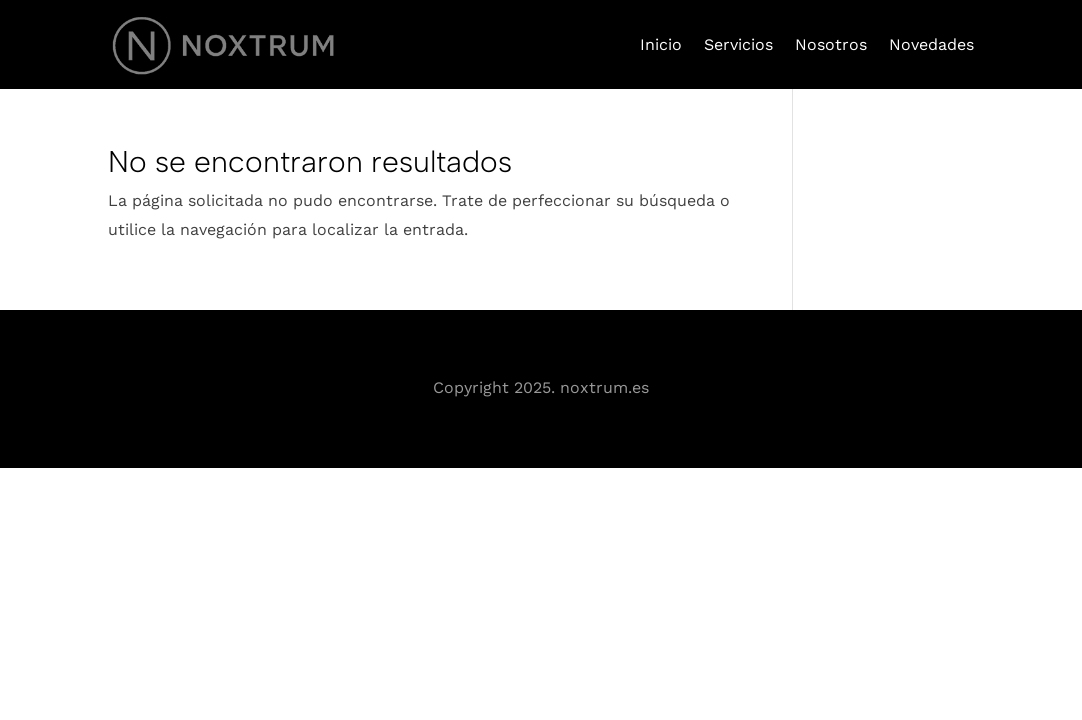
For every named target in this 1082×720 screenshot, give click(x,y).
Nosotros (831, 44)
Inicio (661, 44)
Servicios (738, 44)
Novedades (931, 44)
